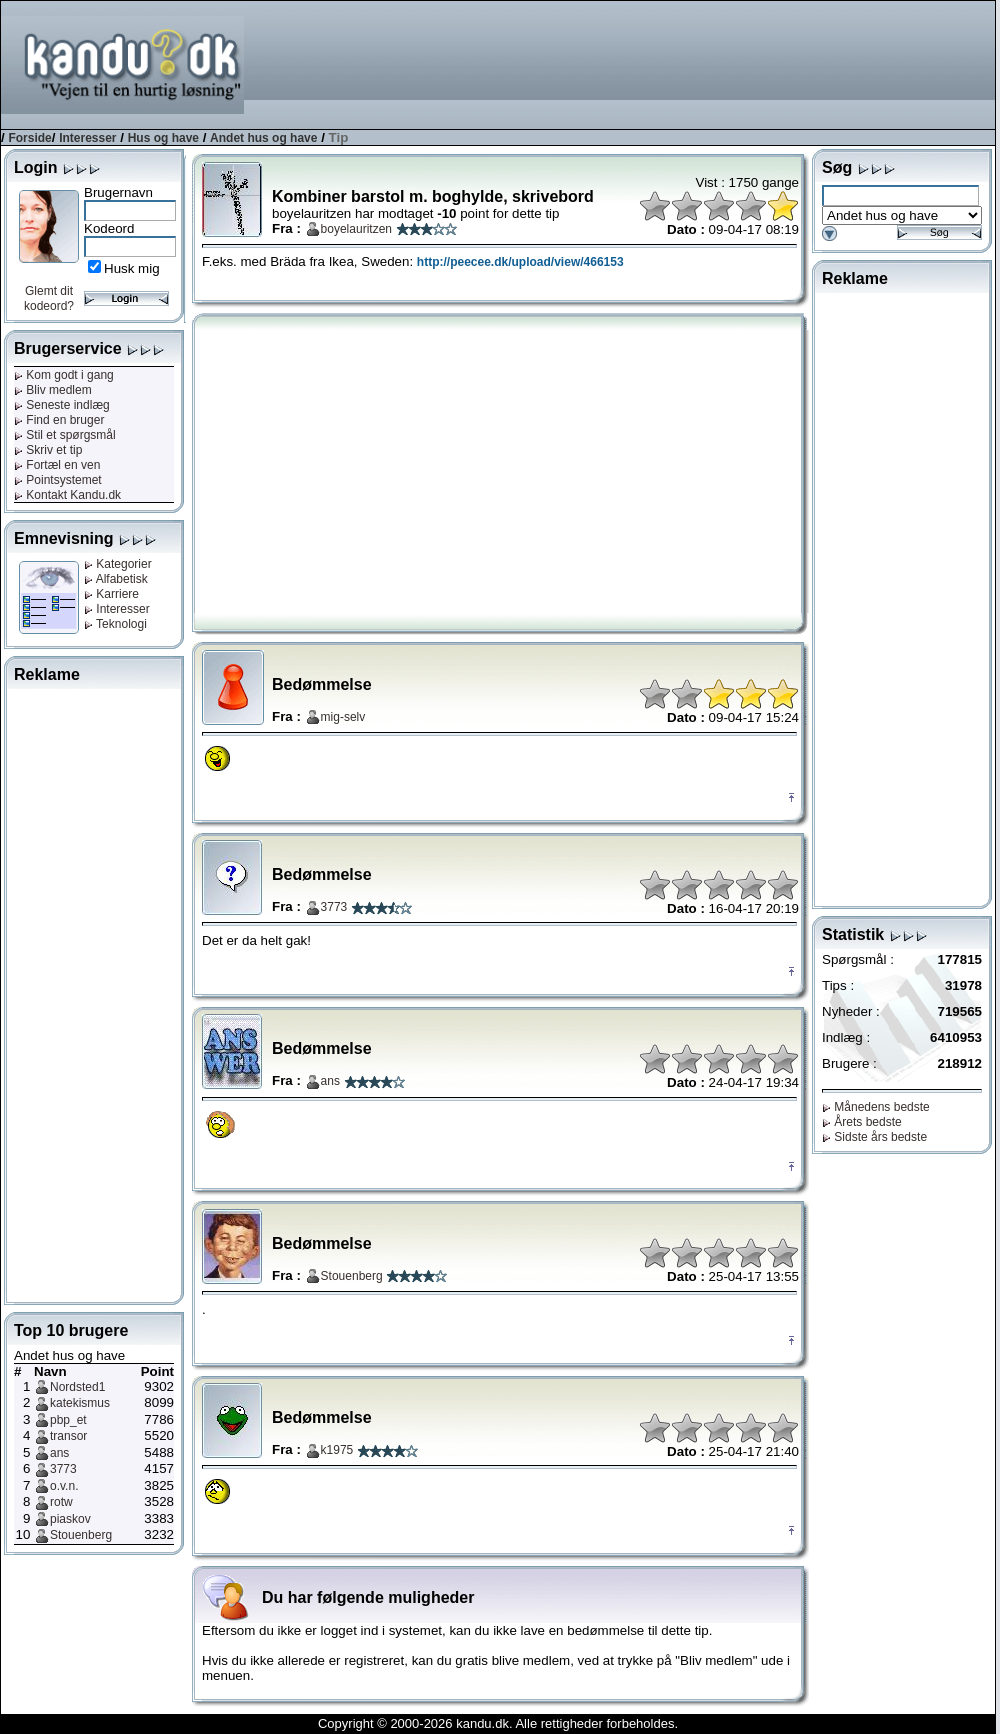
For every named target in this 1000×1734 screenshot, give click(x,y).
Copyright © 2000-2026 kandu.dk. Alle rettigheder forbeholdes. (498, 1723)
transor (68, 1436)
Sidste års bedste (874, 1137)
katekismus (80, 1403)
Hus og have (163, 138)
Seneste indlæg (62, 405)
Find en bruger (59, 420)
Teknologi (115, 624)
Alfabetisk (116, 579)
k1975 (337, 1450)
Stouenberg (81, 1535)
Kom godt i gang (64, 375)
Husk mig (132, 268)
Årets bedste (862, 1122)
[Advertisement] (919, 63)
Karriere (111, 594)
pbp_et (68, 1420)
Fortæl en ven (57, 465)
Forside (29, 138)
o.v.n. (64, 1486)
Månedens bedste (876, 1107)
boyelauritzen (356, 229)
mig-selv (343, 717)
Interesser (87, 138)
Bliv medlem (53, 390)
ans (59, 1453)
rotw (61, 1502)
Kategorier (118, 564)
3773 (63, 1469)
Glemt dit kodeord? (49, 298)
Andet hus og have (263, 138)
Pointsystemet (58, 480)
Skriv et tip (48, 450)
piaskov (70, 1519)
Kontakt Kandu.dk (67, 495)
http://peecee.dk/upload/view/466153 (520, 262)
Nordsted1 (77, 1387)
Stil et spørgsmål (65, 435)
